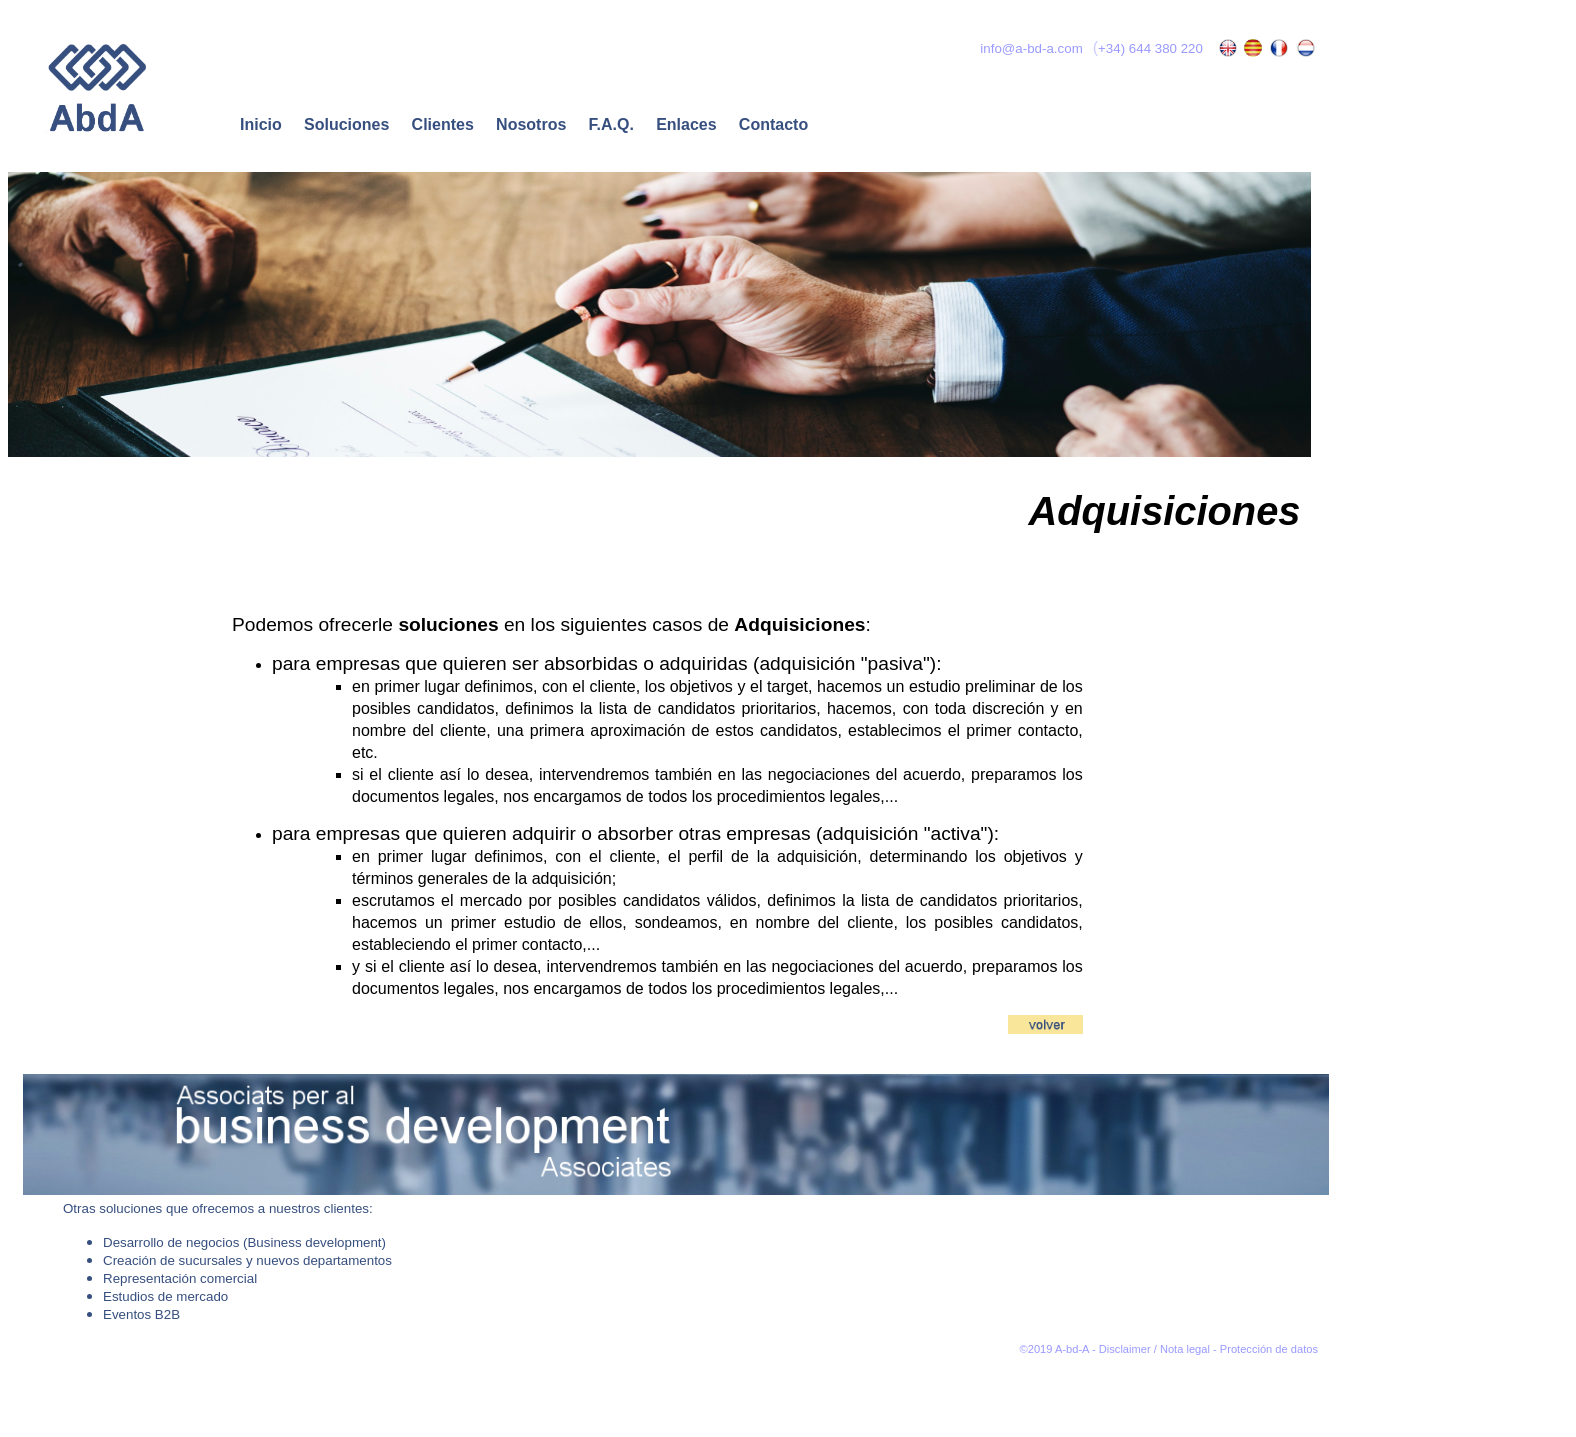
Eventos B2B (141, 1314)
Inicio (261, 124)
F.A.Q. (609, 124)
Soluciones (346, 124)
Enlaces (686, 124)
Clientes (443, 124)
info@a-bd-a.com (1030, 48)
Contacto (773, 124)
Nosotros (531, 124)
